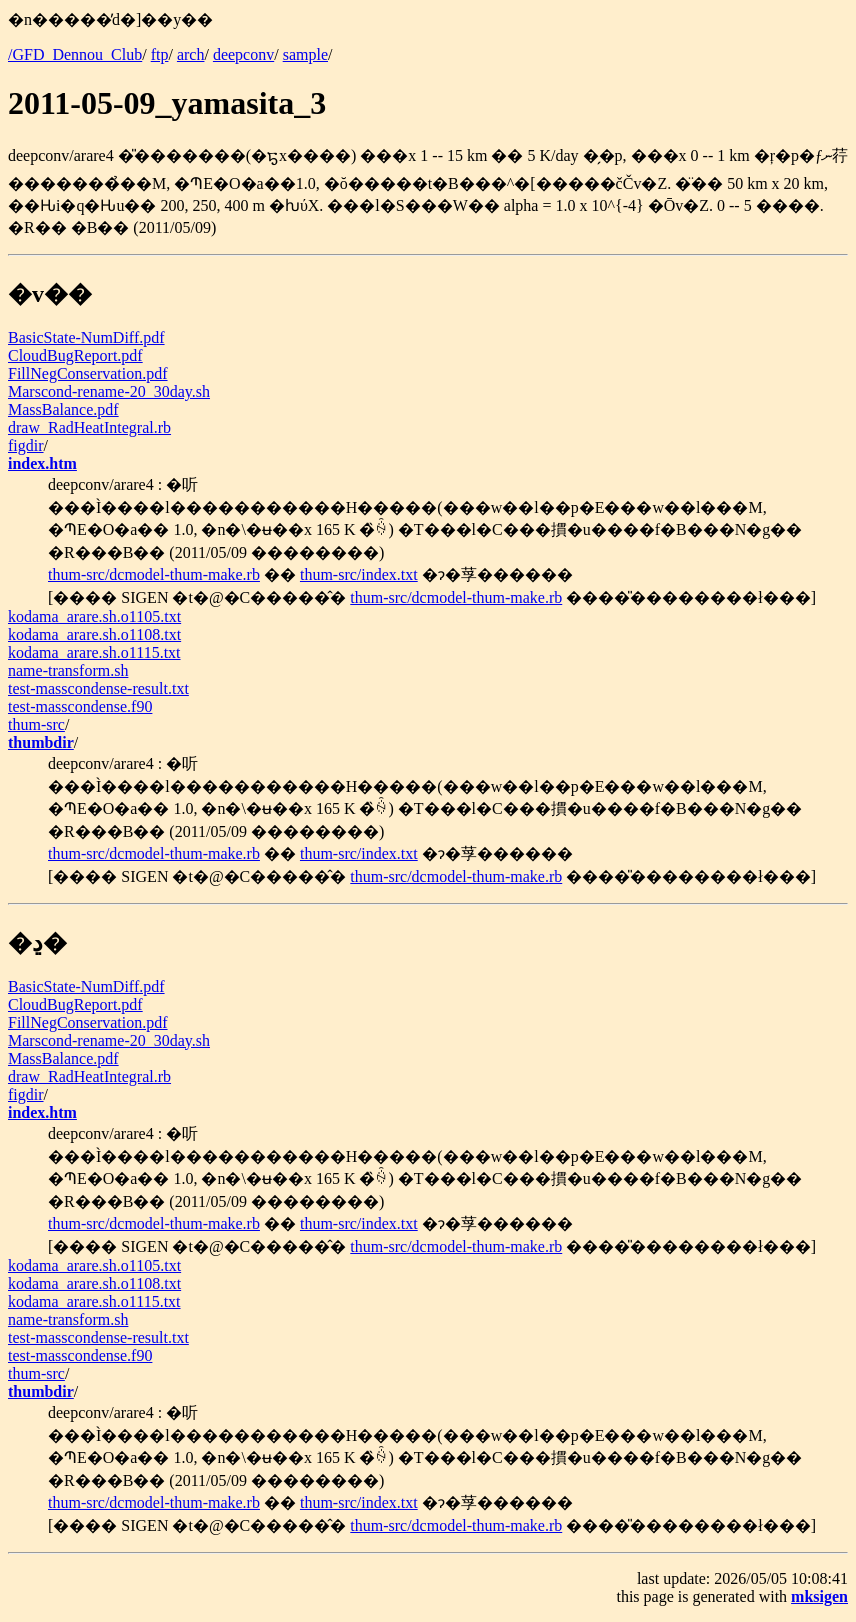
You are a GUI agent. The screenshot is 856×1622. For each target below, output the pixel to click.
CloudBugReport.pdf (75, 355)
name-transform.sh (68, 670)
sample (305, 54)
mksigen (819, 1596)
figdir (26, 445)
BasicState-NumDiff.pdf (86, 337)
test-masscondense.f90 (80, 706)
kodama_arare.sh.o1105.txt (94, 616)
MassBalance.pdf (63, 409)
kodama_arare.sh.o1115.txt (94, 652)
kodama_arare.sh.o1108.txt (94, 634)
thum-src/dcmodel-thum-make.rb (154, 574)
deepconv (243, 54)
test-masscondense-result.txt (98, 688)
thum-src (36, 724)
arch (191, 54)
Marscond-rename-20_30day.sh (109, 391)
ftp (160, 54)
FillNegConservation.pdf (88, 373)
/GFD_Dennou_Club (75, 54)
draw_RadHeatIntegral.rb (89, 427)
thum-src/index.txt (359, 574)
